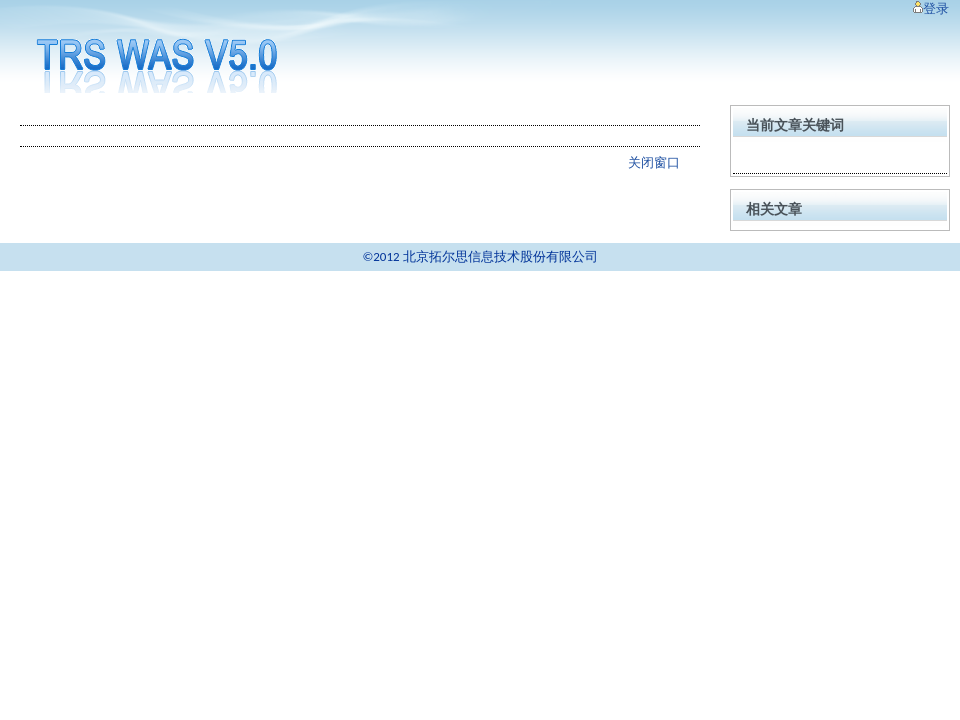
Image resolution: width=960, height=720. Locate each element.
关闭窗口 (654, 162)
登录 (931, 8)
